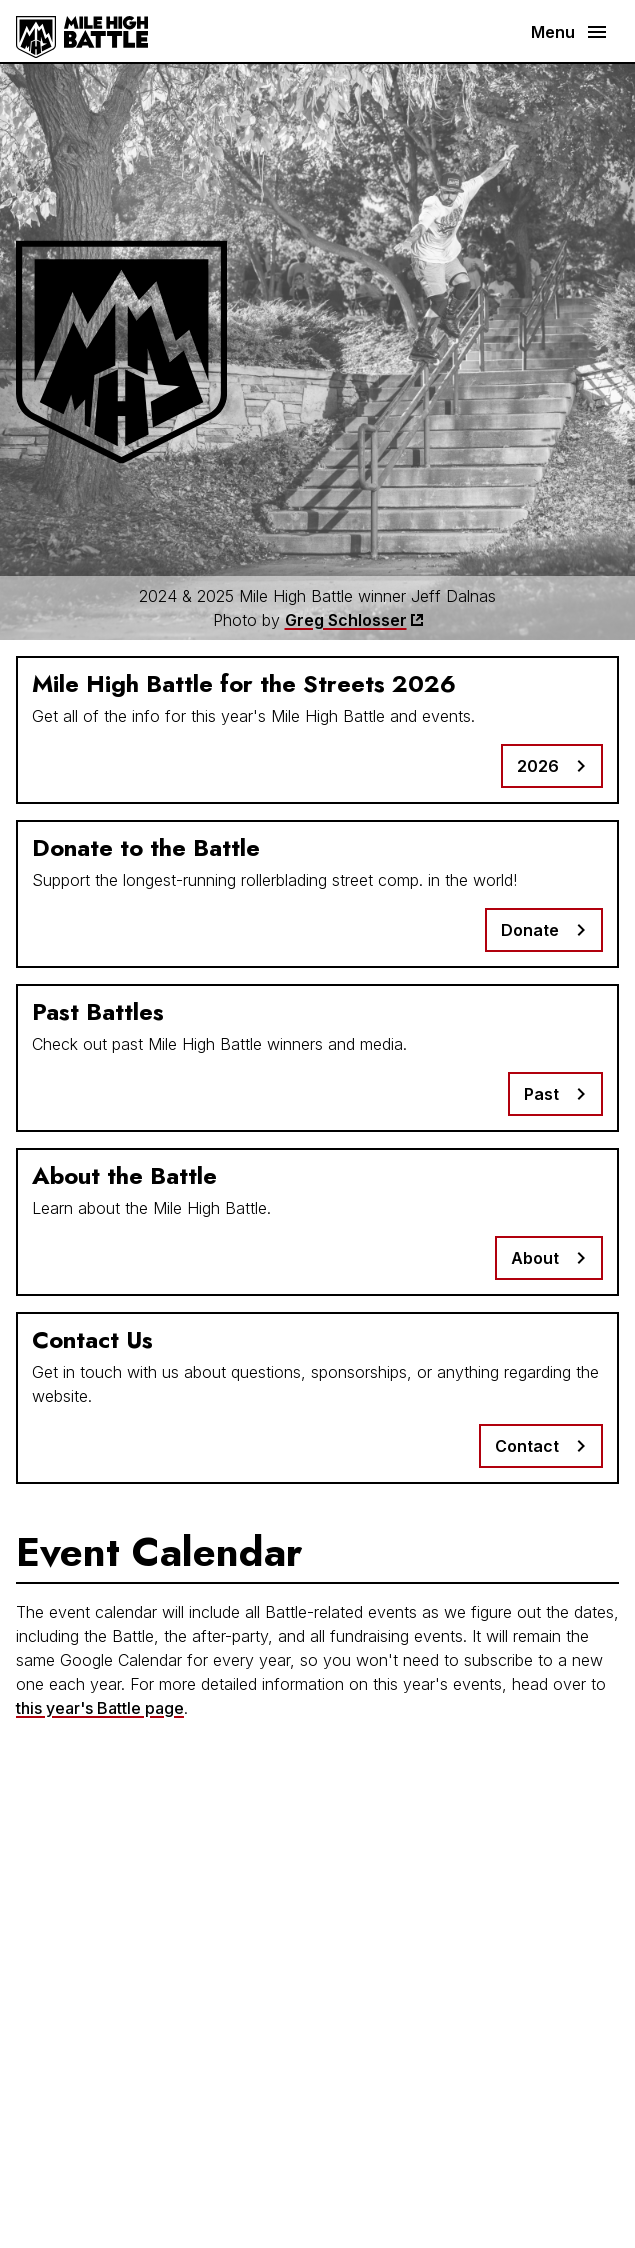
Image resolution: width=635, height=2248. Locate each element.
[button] (567, 32)
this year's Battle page (100, 1708)
